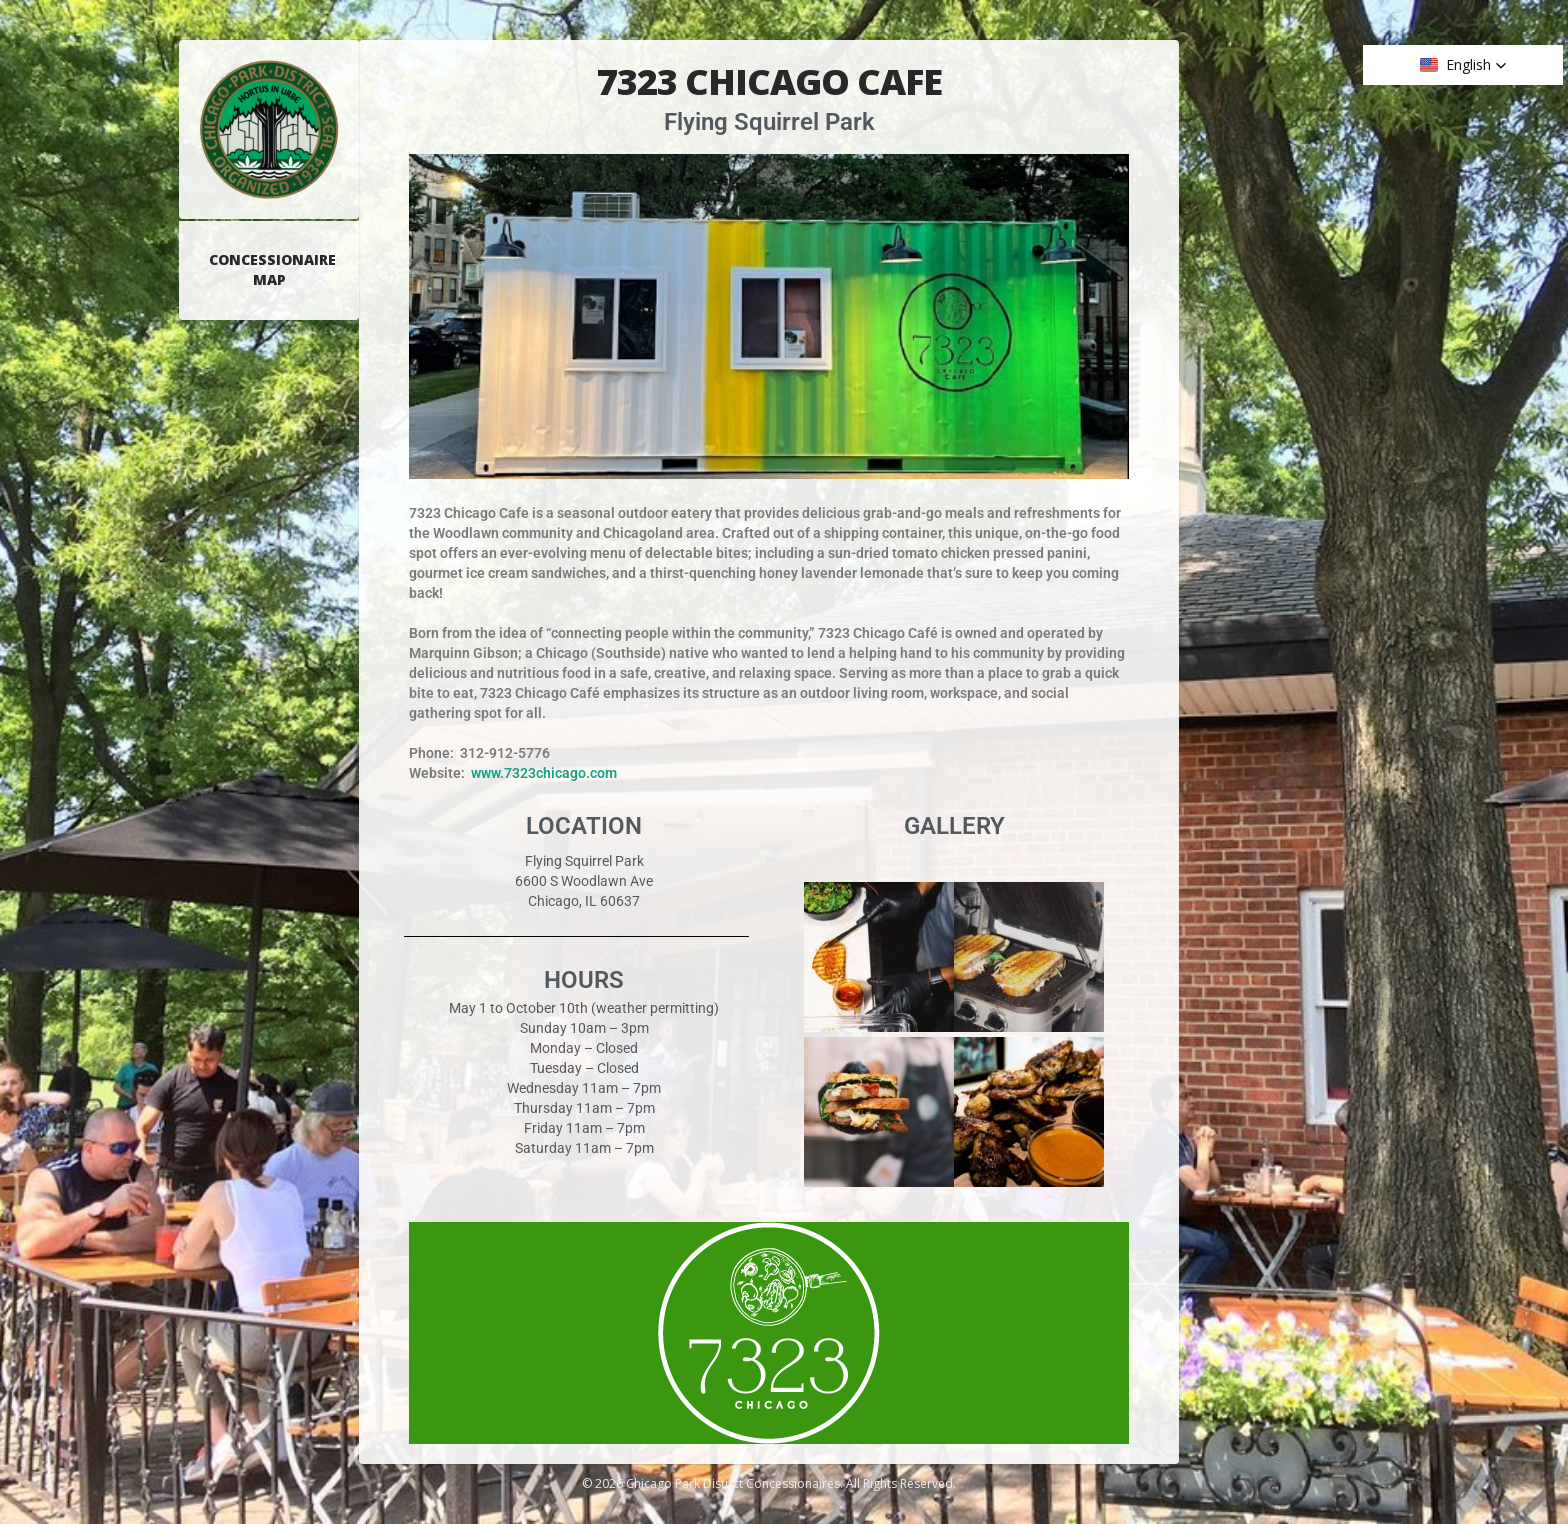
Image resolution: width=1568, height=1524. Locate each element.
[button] (1463, 65)
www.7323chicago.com (544, 773)
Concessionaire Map (272, 269)
